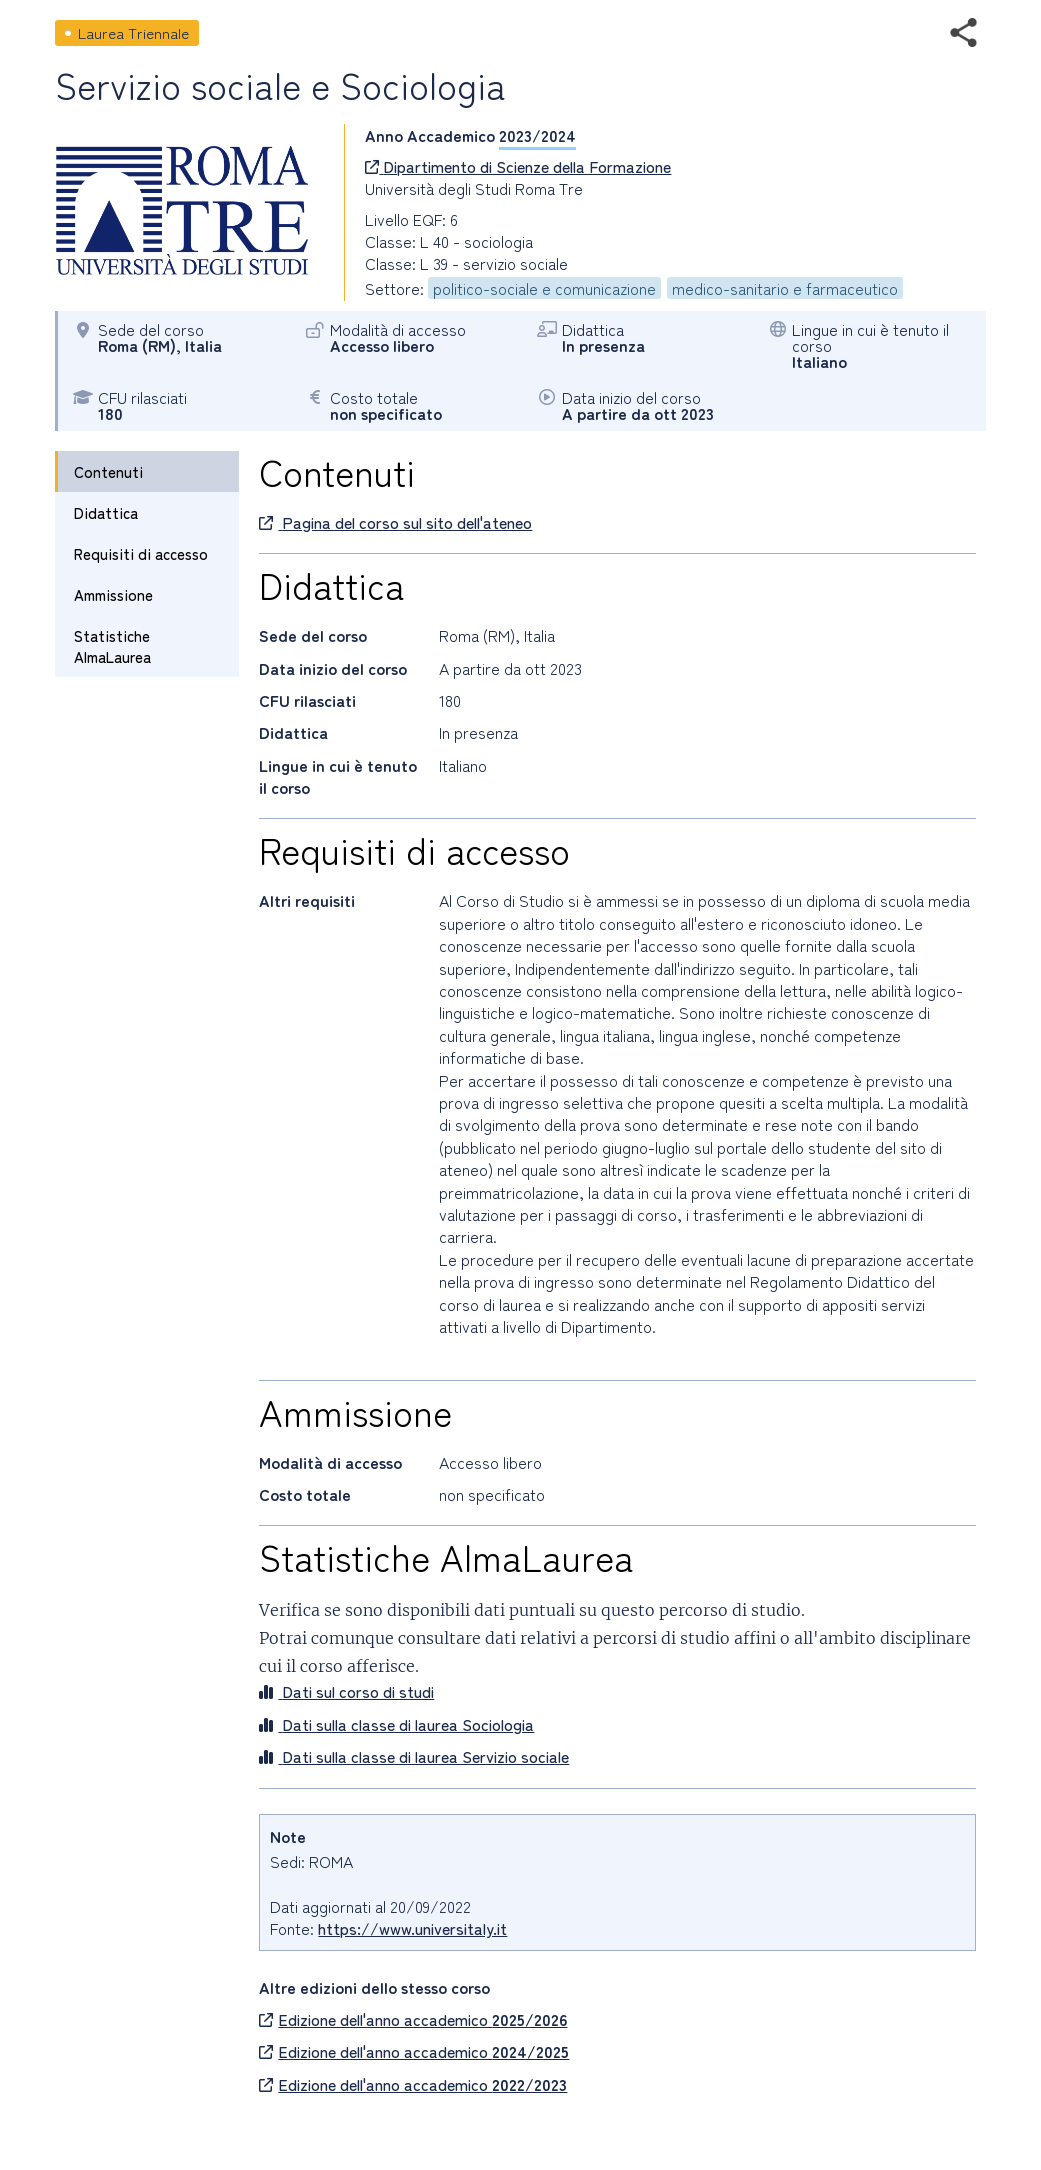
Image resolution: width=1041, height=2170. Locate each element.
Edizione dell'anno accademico (413, 2019)
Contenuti (108, 471)
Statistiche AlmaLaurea (112, 646)
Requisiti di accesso (141, 553)
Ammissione (113, 594)
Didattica (106, 512)
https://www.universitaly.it (412, 1928)
